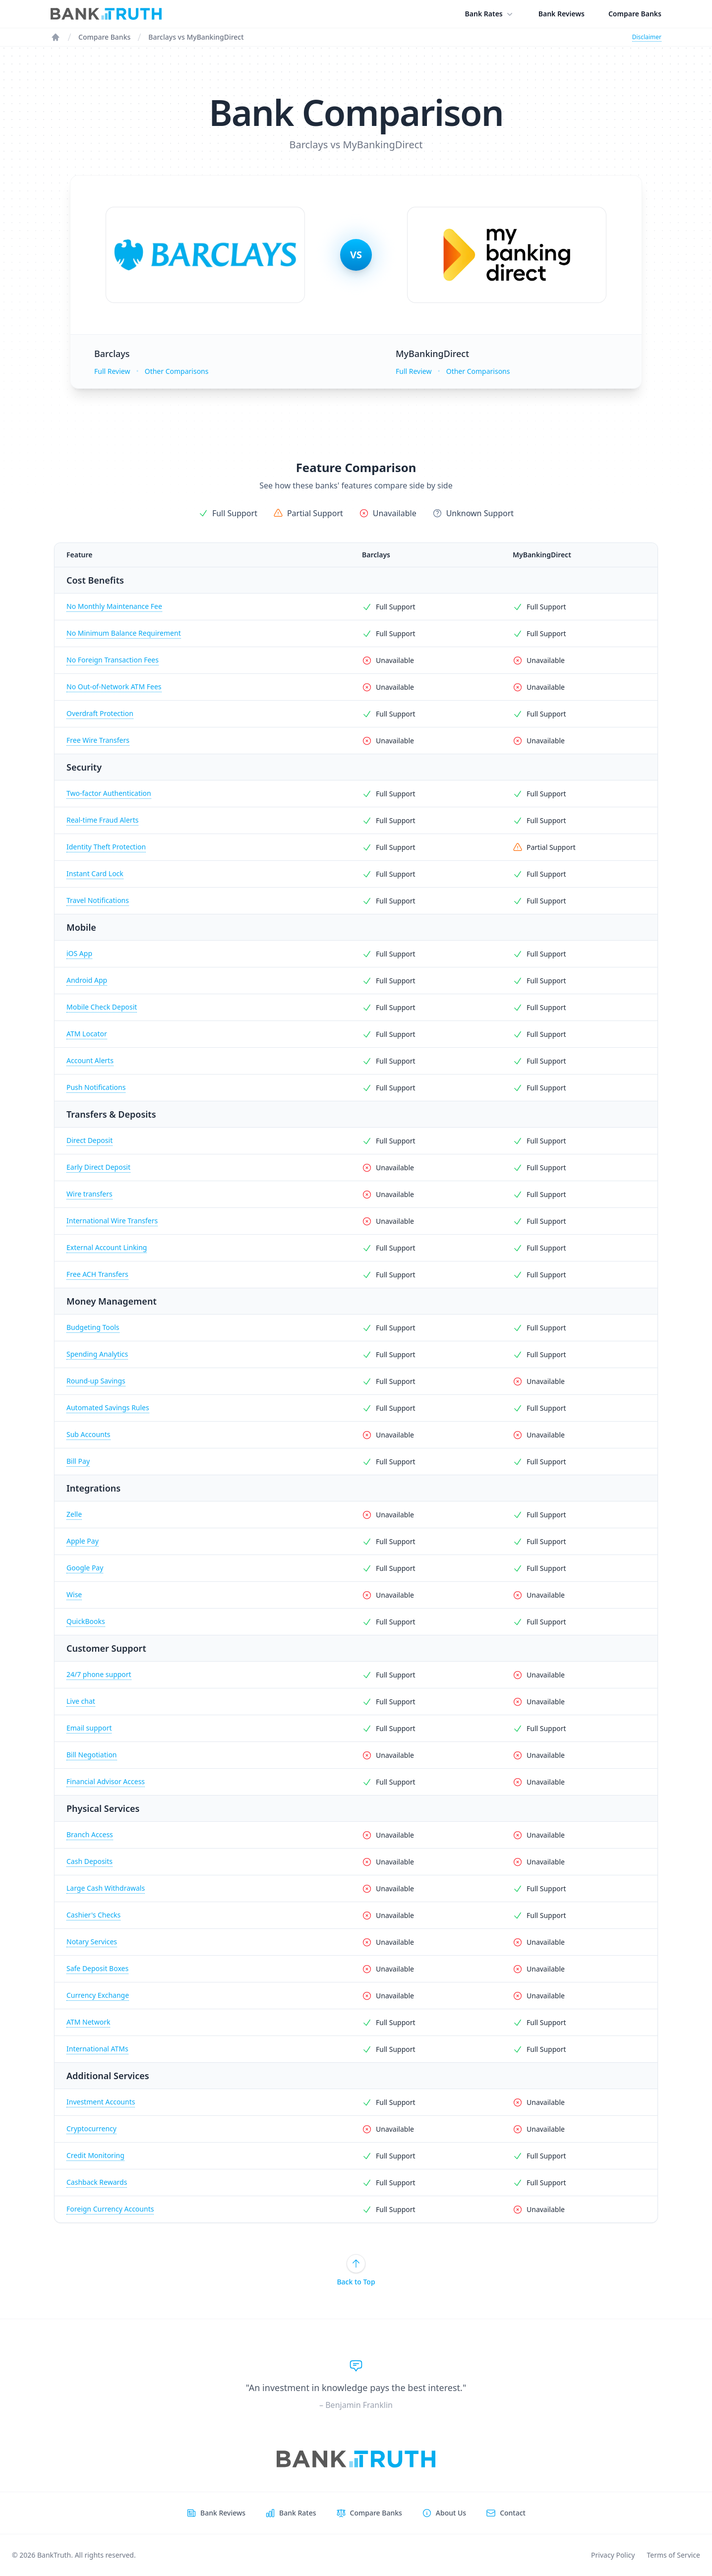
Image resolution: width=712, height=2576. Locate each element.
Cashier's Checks (93, 1914)
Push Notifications (95, 1087)
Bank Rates (490, 14)
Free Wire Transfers (97, 740)
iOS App (79, 953)
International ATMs (97, 2048)
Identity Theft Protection (106, 846)
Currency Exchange (97, 1995)
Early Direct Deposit (98, 1167)
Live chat (80, 1701)
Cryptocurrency (91, 2128)
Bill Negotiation (91, 1754)
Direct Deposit (89, 1140)
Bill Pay (78, 1461)
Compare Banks (634, 13)
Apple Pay (82, 1541)
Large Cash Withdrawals (105, 1888)
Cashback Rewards (96, 2182)
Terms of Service (673, 2555)
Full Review (112, 371)
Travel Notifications (97, 900)
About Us (451, 2512)
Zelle (74, 1514)
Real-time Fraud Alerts (102, 820)
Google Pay (84, 1567)
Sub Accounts (88, 1434)
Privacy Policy (613, 2555)
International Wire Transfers (112, 1220)
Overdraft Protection (99, 713)
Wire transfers (89, 1193)
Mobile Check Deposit (101, 1007)
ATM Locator (86, 1033)
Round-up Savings (95, 1380)
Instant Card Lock (94, 873)
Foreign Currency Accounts (110, 2209)
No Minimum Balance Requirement (123, 633)
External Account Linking (106, 1247)
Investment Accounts (100, 2101)
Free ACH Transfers (97, 1274)
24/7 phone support (98, 1674)
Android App (86, 980)
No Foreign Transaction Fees (112, 659)
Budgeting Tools (92, 1327)
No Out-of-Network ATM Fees (114, 686)
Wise (74, 1594)
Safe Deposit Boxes (97, 1968)
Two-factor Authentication (108, 793)
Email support (89, 1728)
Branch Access (89, 1834)
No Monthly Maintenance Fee (114, 606)
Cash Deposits (89, 1861)
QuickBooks (85, 1621)
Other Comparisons (177, 371)
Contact (513, 2512)
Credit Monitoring (95, 2155)
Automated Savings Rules (107, 1407)
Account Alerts (90, 1060)
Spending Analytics (97, 1354)
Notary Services (91, 1941)
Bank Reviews (561, 13)
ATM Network (88, 2022)
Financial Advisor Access (105, 1781)
